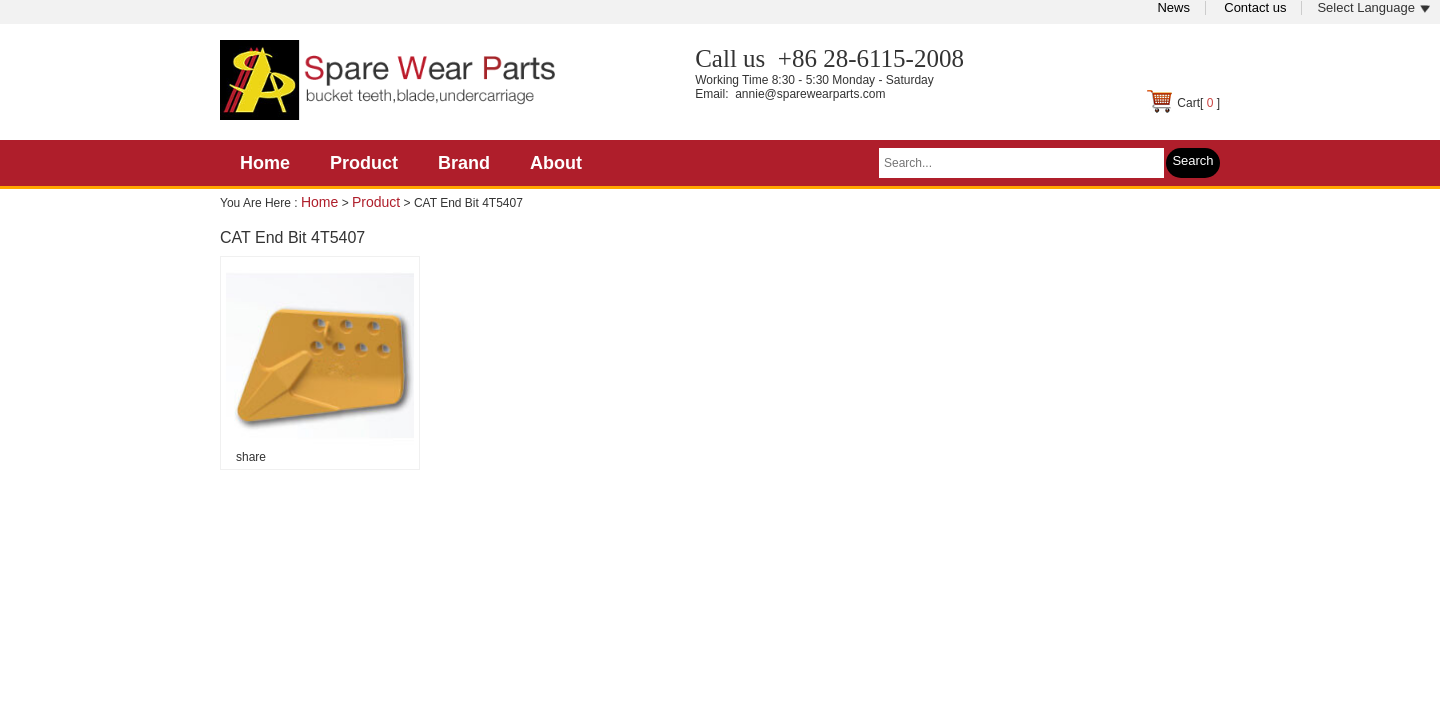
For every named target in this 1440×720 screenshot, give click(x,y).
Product (364, 163)
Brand (464, 163)
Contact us (1255, 7)
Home (265, 163)
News (1173, 7)
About (556, 163)
